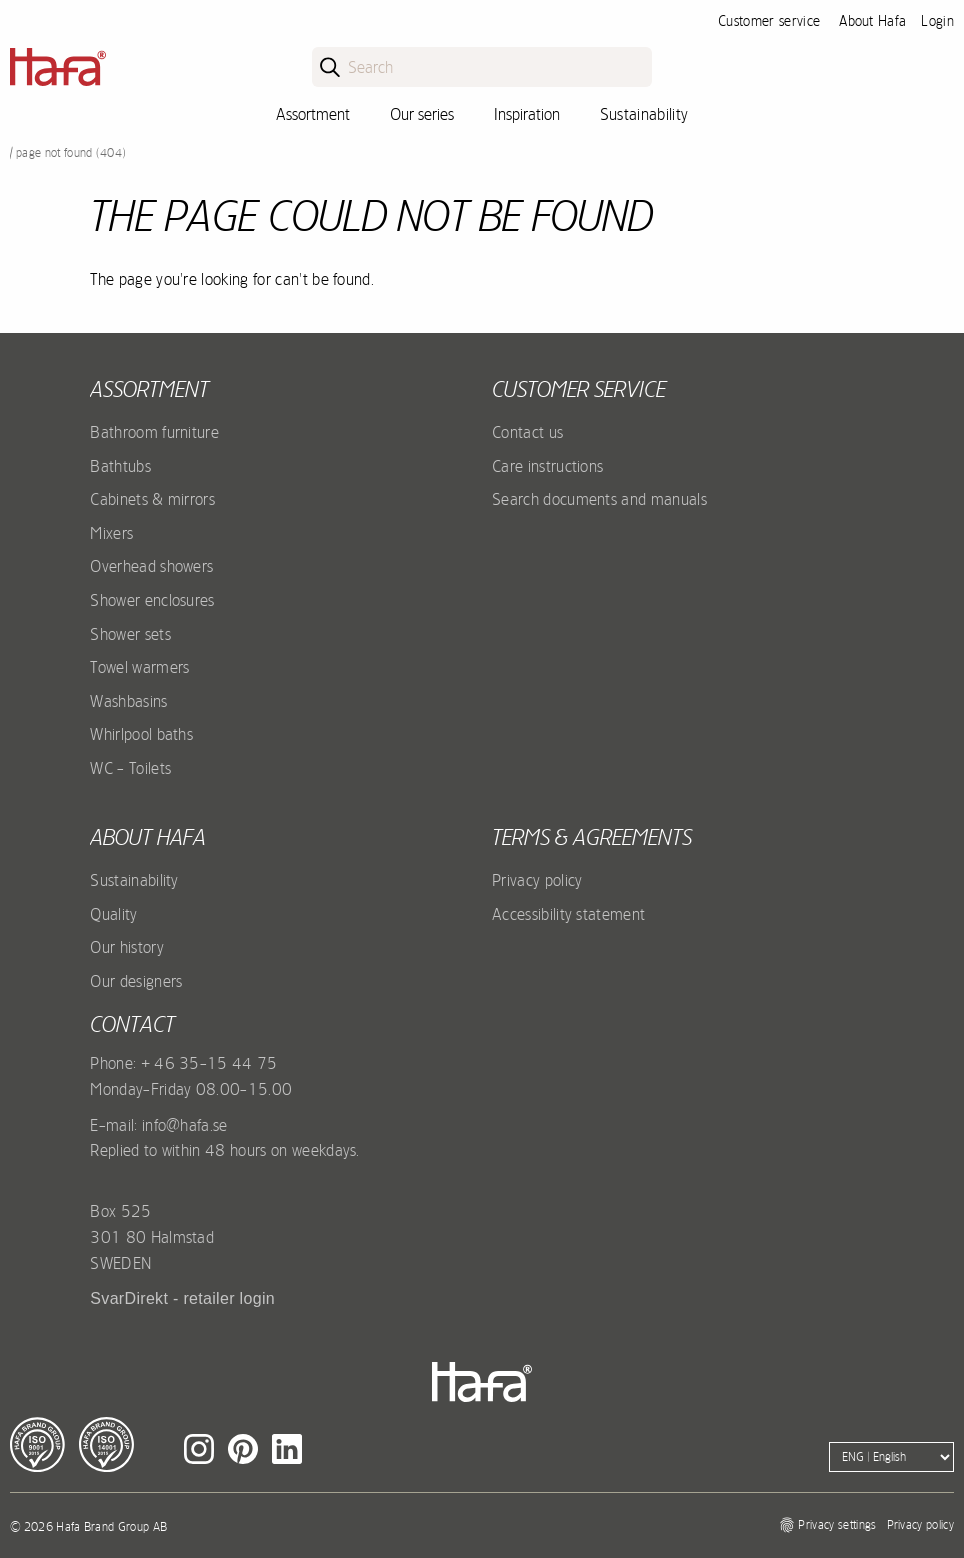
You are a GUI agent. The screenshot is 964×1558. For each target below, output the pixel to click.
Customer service (769, 21)
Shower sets (130, 634)
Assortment (313, 114)
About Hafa (872, 21)
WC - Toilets (130, 768)
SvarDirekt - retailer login (182, 1298)
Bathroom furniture (154, 432)
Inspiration (527, 114)
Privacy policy (537, 880)
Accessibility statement (568, 914)
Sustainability (644, 114)
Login (937, 21)
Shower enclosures (152, 600)
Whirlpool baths (141, 734)
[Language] (891, 1457)
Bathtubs (120, 466)
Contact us (527, 432)
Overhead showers (151, 566)
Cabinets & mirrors (152, 499)
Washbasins (128, 701)
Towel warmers (139, 667)
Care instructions (547, 466)
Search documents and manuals (599, 499)
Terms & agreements (592, 837)
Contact (132, 1024)
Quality (113, 914)
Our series (422, 114)
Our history (127, 947)
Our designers (136, 981)
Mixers (111, 533)
